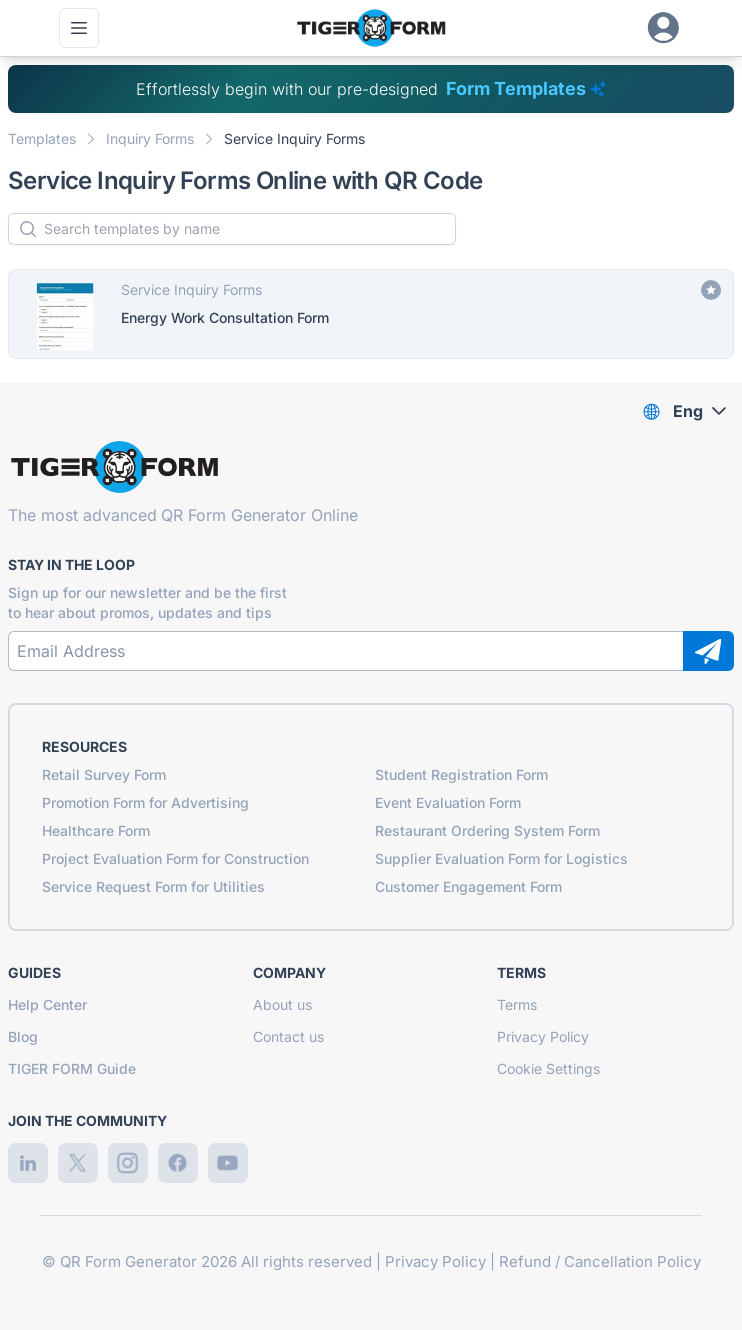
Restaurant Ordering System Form (487, 830)
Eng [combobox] (688, 411)
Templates (42, 138)
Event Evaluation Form (448, 802)
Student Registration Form (461, 774)
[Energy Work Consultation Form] (371, 314)
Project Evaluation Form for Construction (175, 858)
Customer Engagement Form (468, 886)
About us (282, 1004)
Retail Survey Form (104, 774)
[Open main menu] (79, 28)
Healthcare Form (96, 830)
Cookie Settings (548, 1068)
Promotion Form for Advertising (145, 802)
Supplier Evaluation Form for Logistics (501, 858)
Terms (517, 1004)
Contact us (288, 1036)
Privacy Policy (543, 1036)
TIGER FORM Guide (72, 1068)
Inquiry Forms (150, 138)
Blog (23, 1036)
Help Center (47, 1004)
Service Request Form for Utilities (153, 886)
